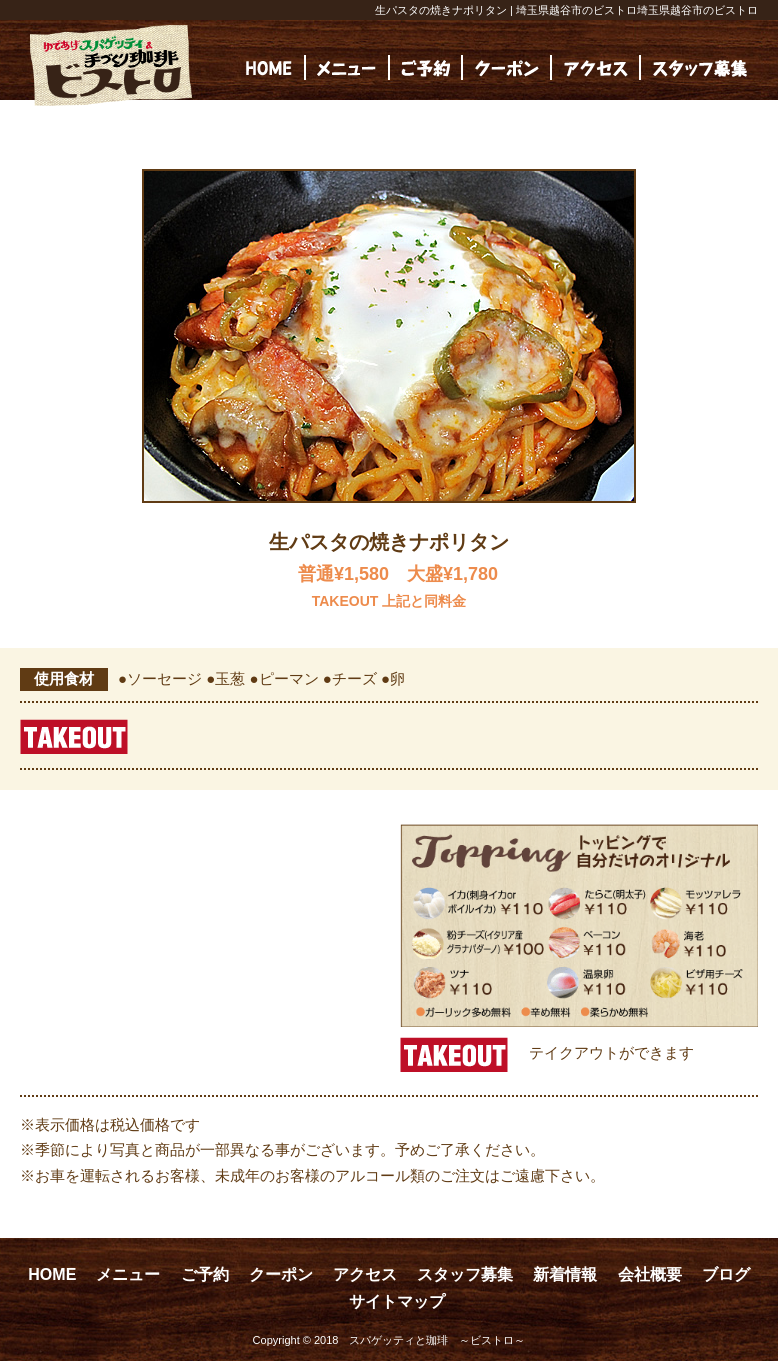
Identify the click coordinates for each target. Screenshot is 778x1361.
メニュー (128, 1274)
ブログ (726, 1274)
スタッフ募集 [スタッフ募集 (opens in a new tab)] (465, 1274)
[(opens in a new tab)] (700, 67)
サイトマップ (397, 1301)
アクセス (365, 1274)
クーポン (281, 1274)
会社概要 (650, 1274)
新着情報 (565, 1274)
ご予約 (205, 1274)
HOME (52, 1274)
